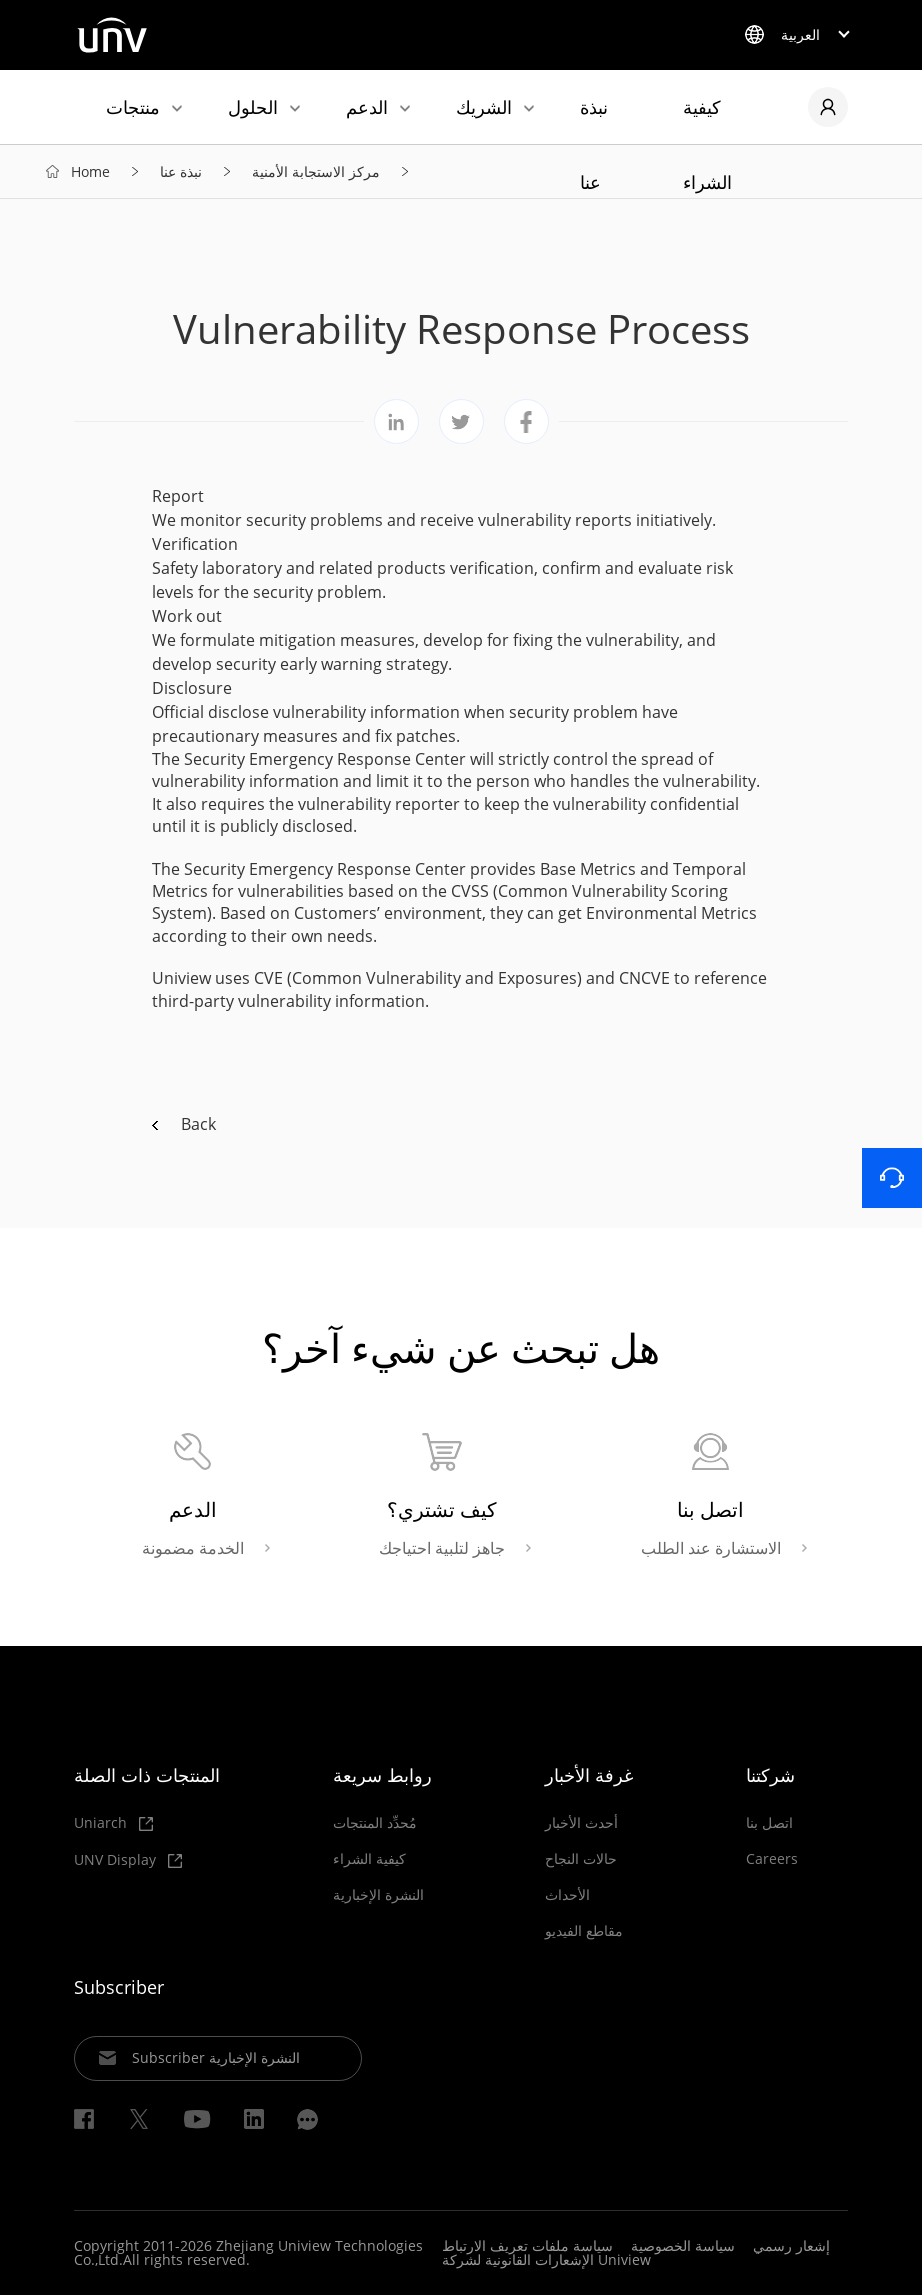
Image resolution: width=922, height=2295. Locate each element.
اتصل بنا (769, 1823)
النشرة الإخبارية (378, 1895)
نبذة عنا (594, 119)
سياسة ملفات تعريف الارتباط (527, 2245)
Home (90, 171)
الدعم (367, 107)
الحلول (253, 107)
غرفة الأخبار (589, 1775)
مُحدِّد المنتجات (375, 1823)
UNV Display (128, 1860)
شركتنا (770, 1775)
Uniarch (113, 1823)
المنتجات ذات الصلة (147, 1775)
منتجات (133, 107)
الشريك (484, 107)
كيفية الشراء (707, 119)
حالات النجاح (581, 1859)
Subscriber (119, 1987)
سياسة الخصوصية (683, 2245)
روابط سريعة (382, 1775)
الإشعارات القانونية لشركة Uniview (546, 2259)
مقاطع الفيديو (584, 1931)
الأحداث (567, 1895)
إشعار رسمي (791, 2245)
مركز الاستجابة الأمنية (316, 171)
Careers (772, 1859)
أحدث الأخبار (581, 1823)
